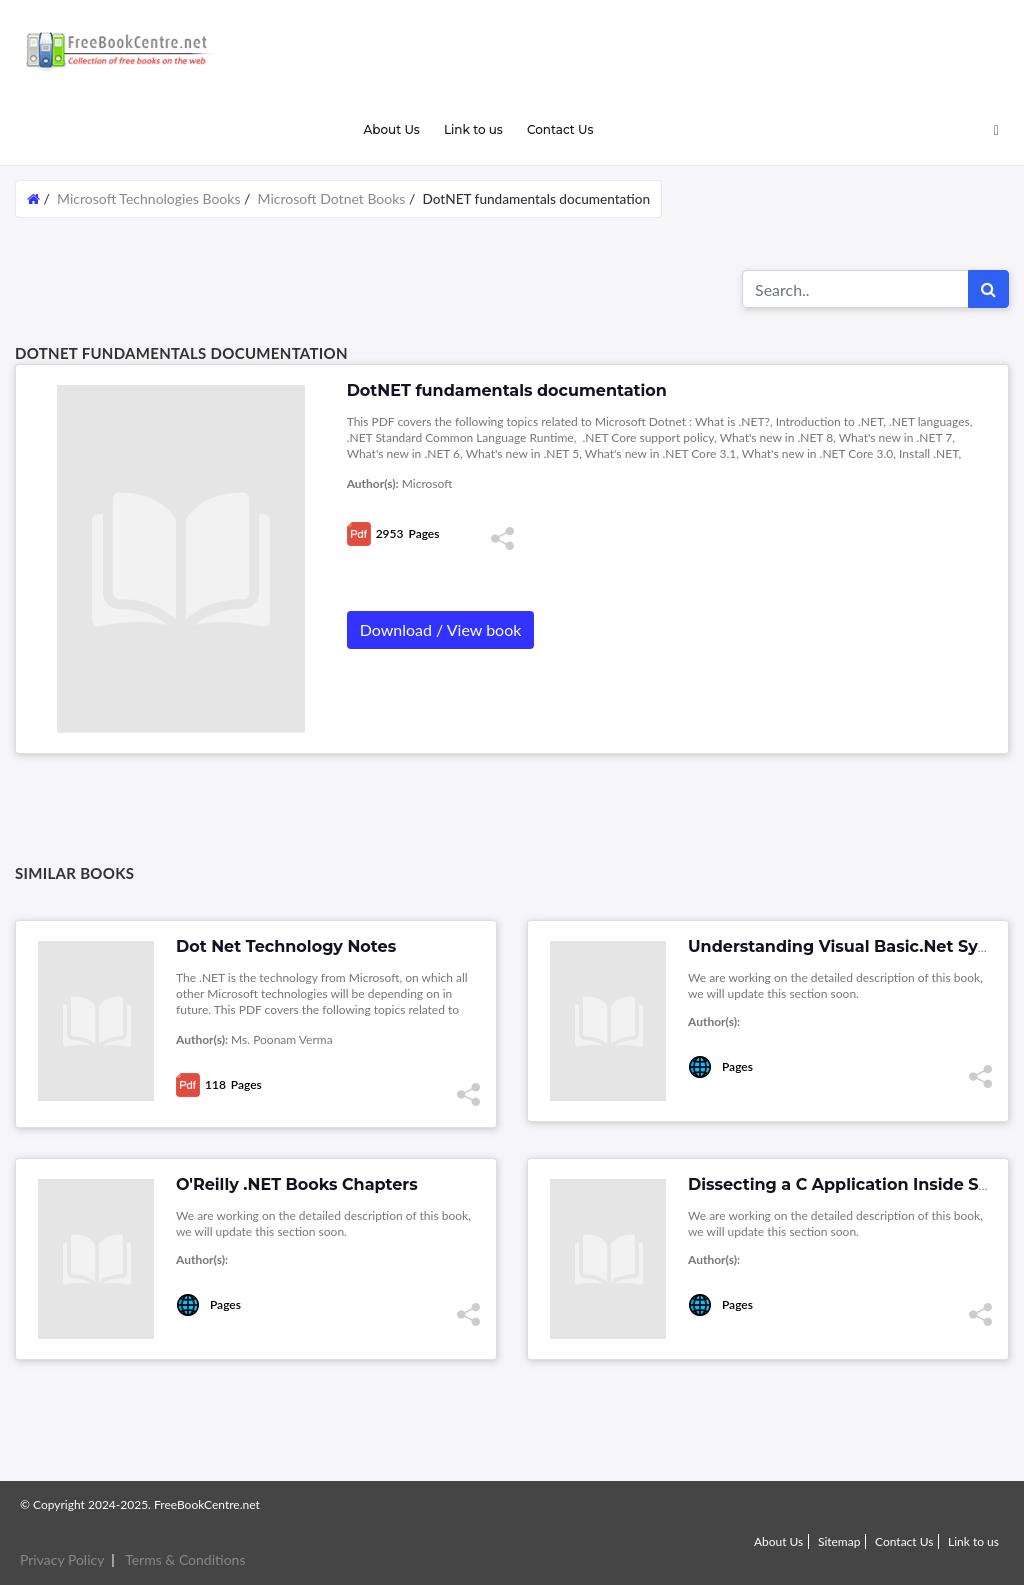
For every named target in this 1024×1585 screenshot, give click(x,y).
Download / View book (441, 629)
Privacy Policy (62, 1559)
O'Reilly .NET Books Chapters (297, 1184)
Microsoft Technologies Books (148, 198)
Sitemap (839, 1541)
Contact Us (560, 129)
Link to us (473, 129)
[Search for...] (855, 289)
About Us (391, 129)
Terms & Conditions (185, 1559)
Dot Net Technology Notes (286, 946)
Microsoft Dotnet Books (332, 198)
